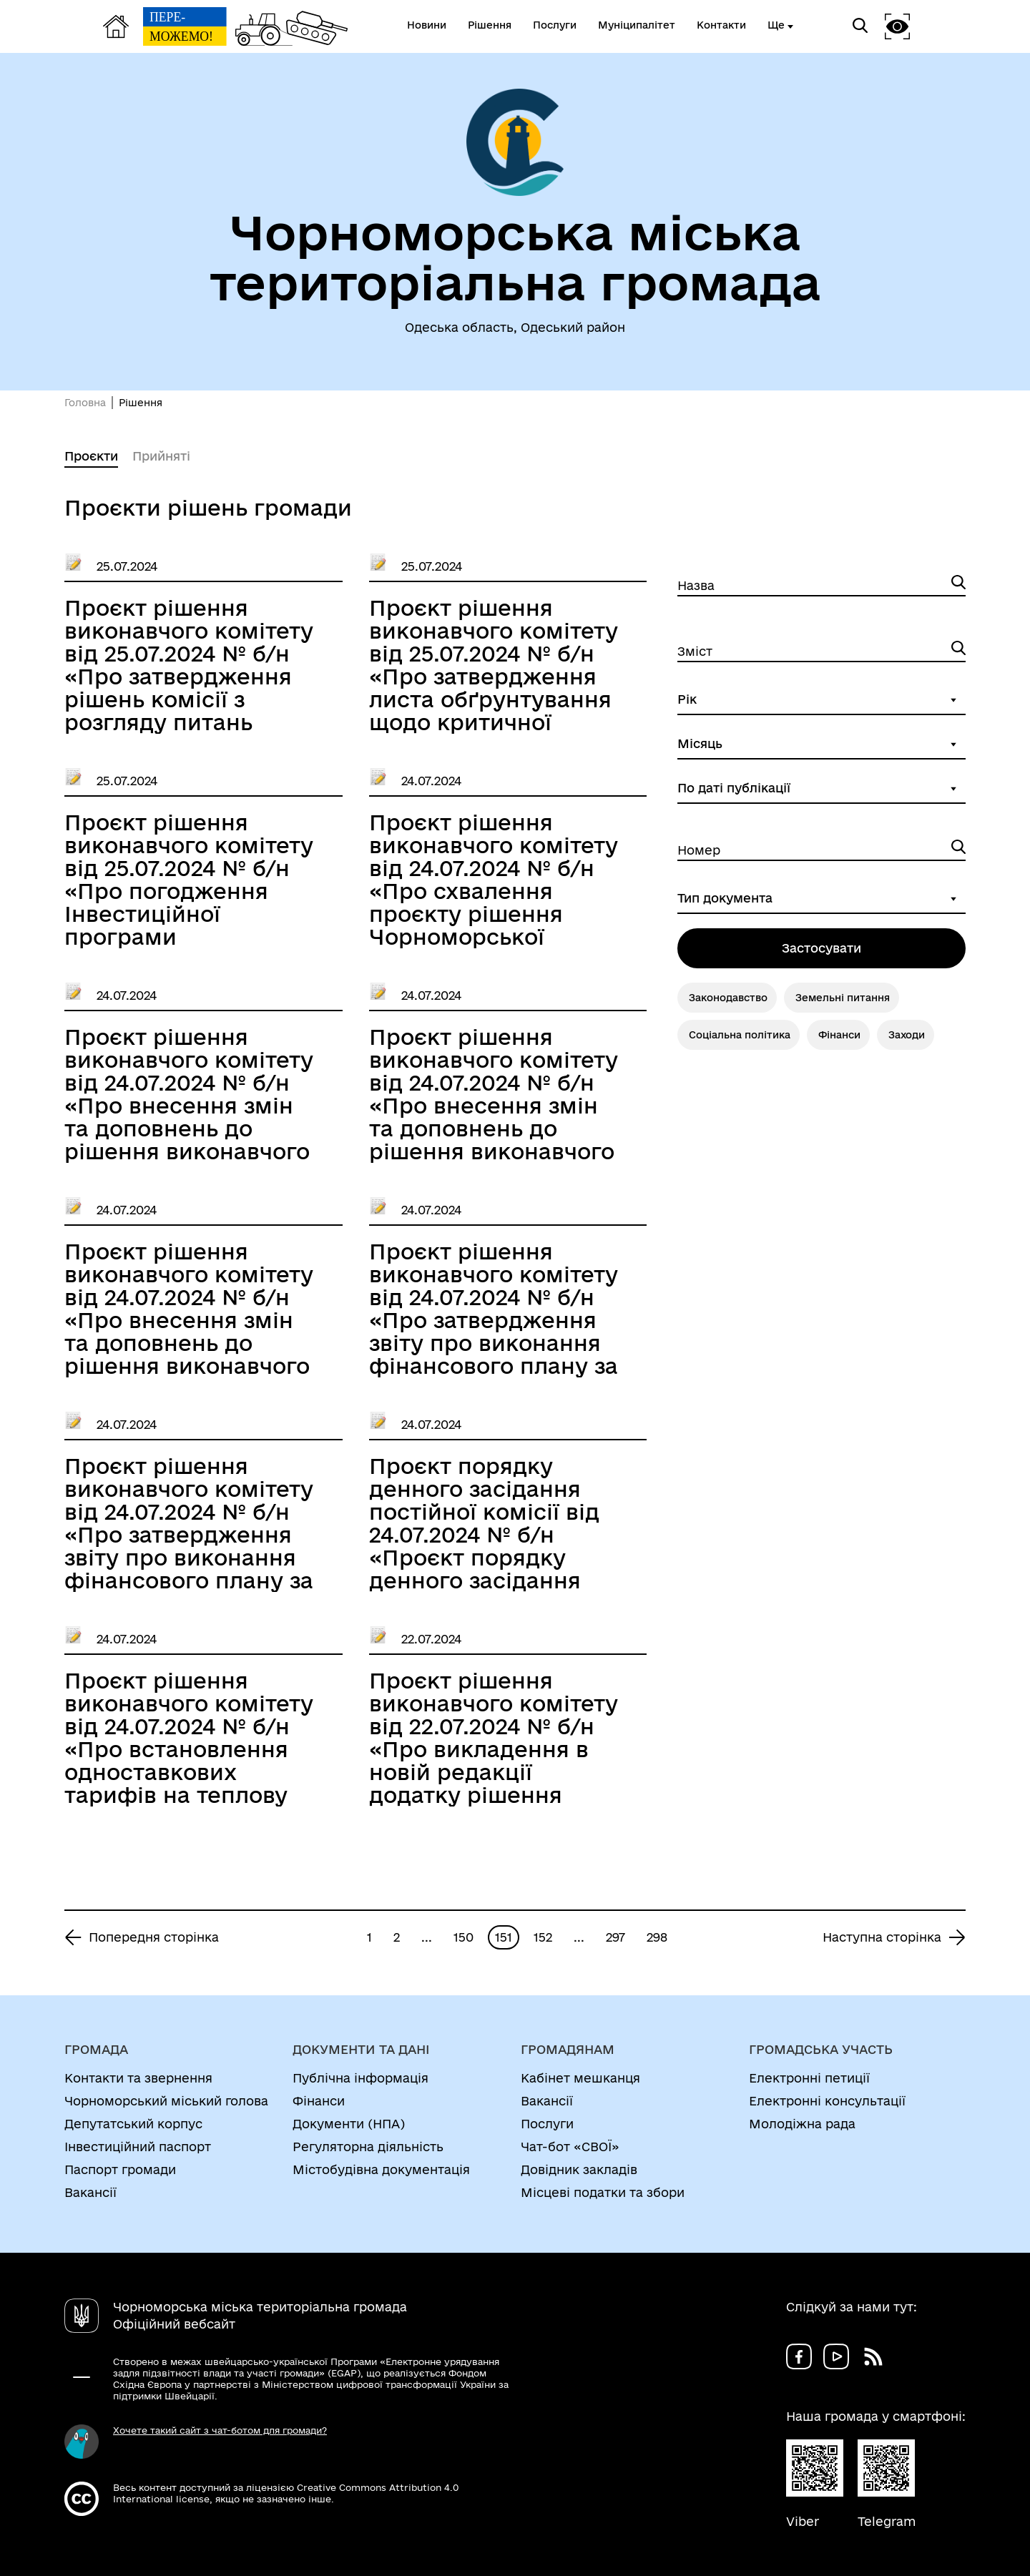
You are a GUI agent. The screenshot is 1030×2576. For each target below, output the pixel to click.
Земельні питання (842, 997)
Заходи (906, 1035)
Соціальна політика (739, 1035)
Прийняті (161, 456)
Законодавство (728, 997)
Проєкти (91, 456)
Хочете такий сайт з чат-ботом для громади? (220, 2430)
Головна (85, 402)
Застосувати (821, 948)
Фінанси (839, 1035)
